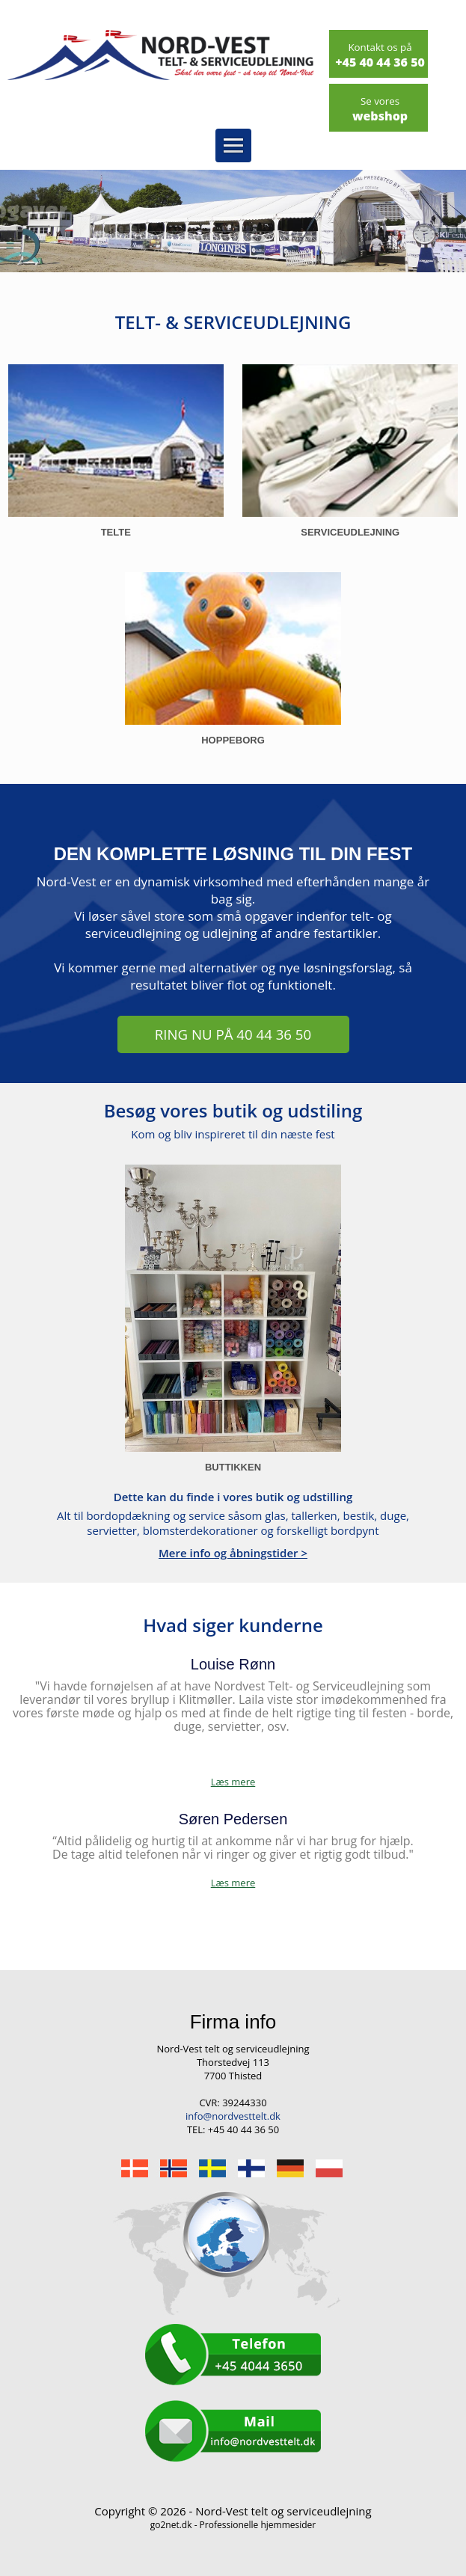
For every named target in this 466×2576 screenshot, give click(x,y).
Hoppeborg (233, 740)
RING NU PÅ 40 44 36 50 (233, 1034)
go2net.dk (171, 2524)
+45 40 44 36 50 (380, 55)
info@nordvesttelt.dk (233, 2116)
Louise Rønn (233, 1664)
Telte (116, 532)
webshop (380, 109)
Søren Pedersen (233, 1819)
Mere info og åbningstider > (233, 1552)
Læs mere (233, 1882)
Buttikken (233, 1467)
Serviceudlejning (350, 532)
